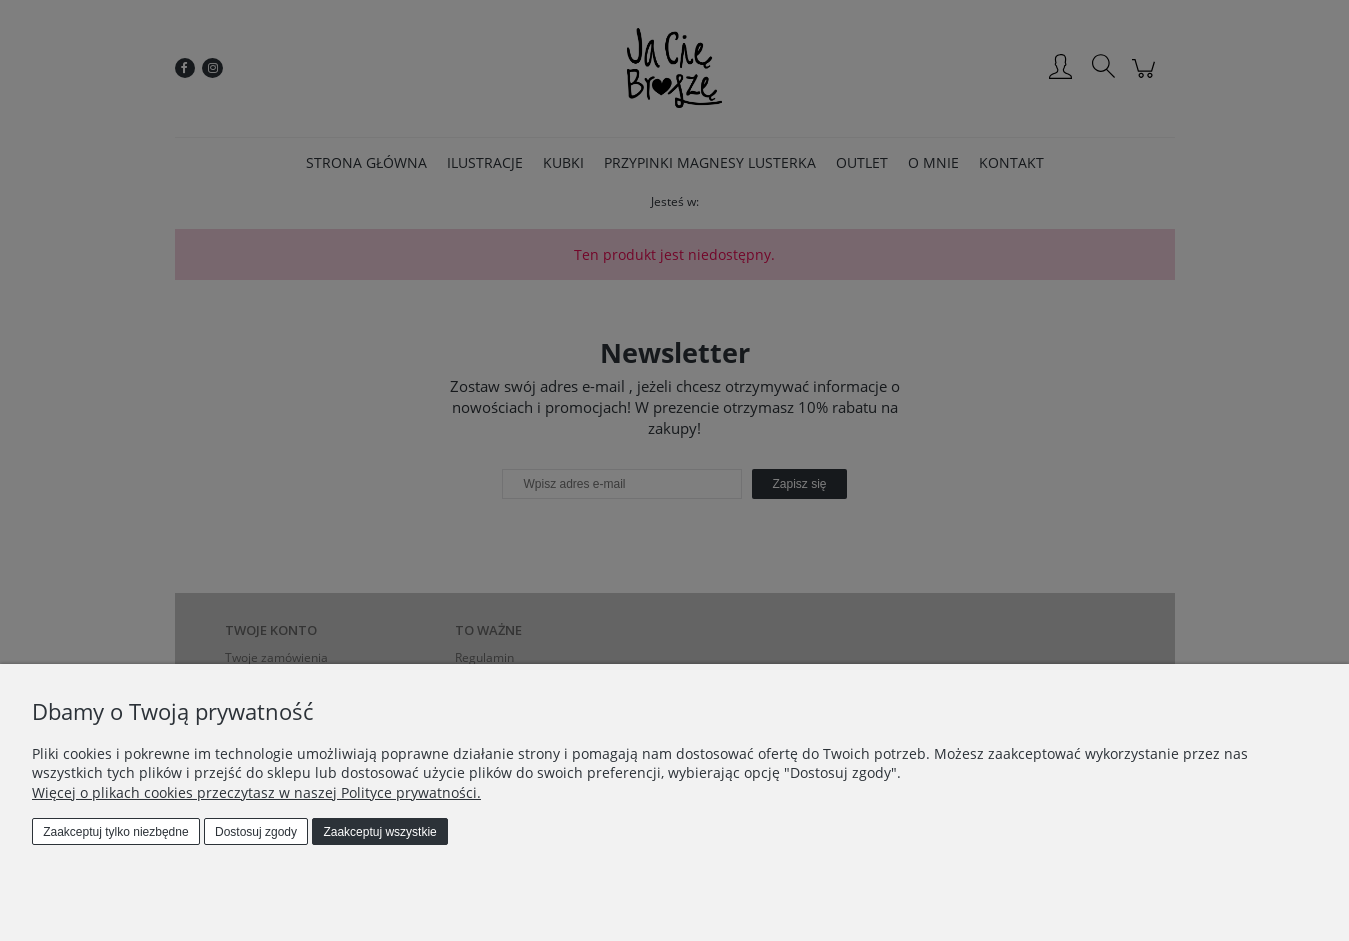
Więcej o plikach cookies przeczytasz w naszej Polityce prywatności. (256, 792)
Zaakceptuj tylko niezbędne (115, 832)
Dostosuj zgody (256, 832)
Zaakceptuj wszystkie (379, 832)
